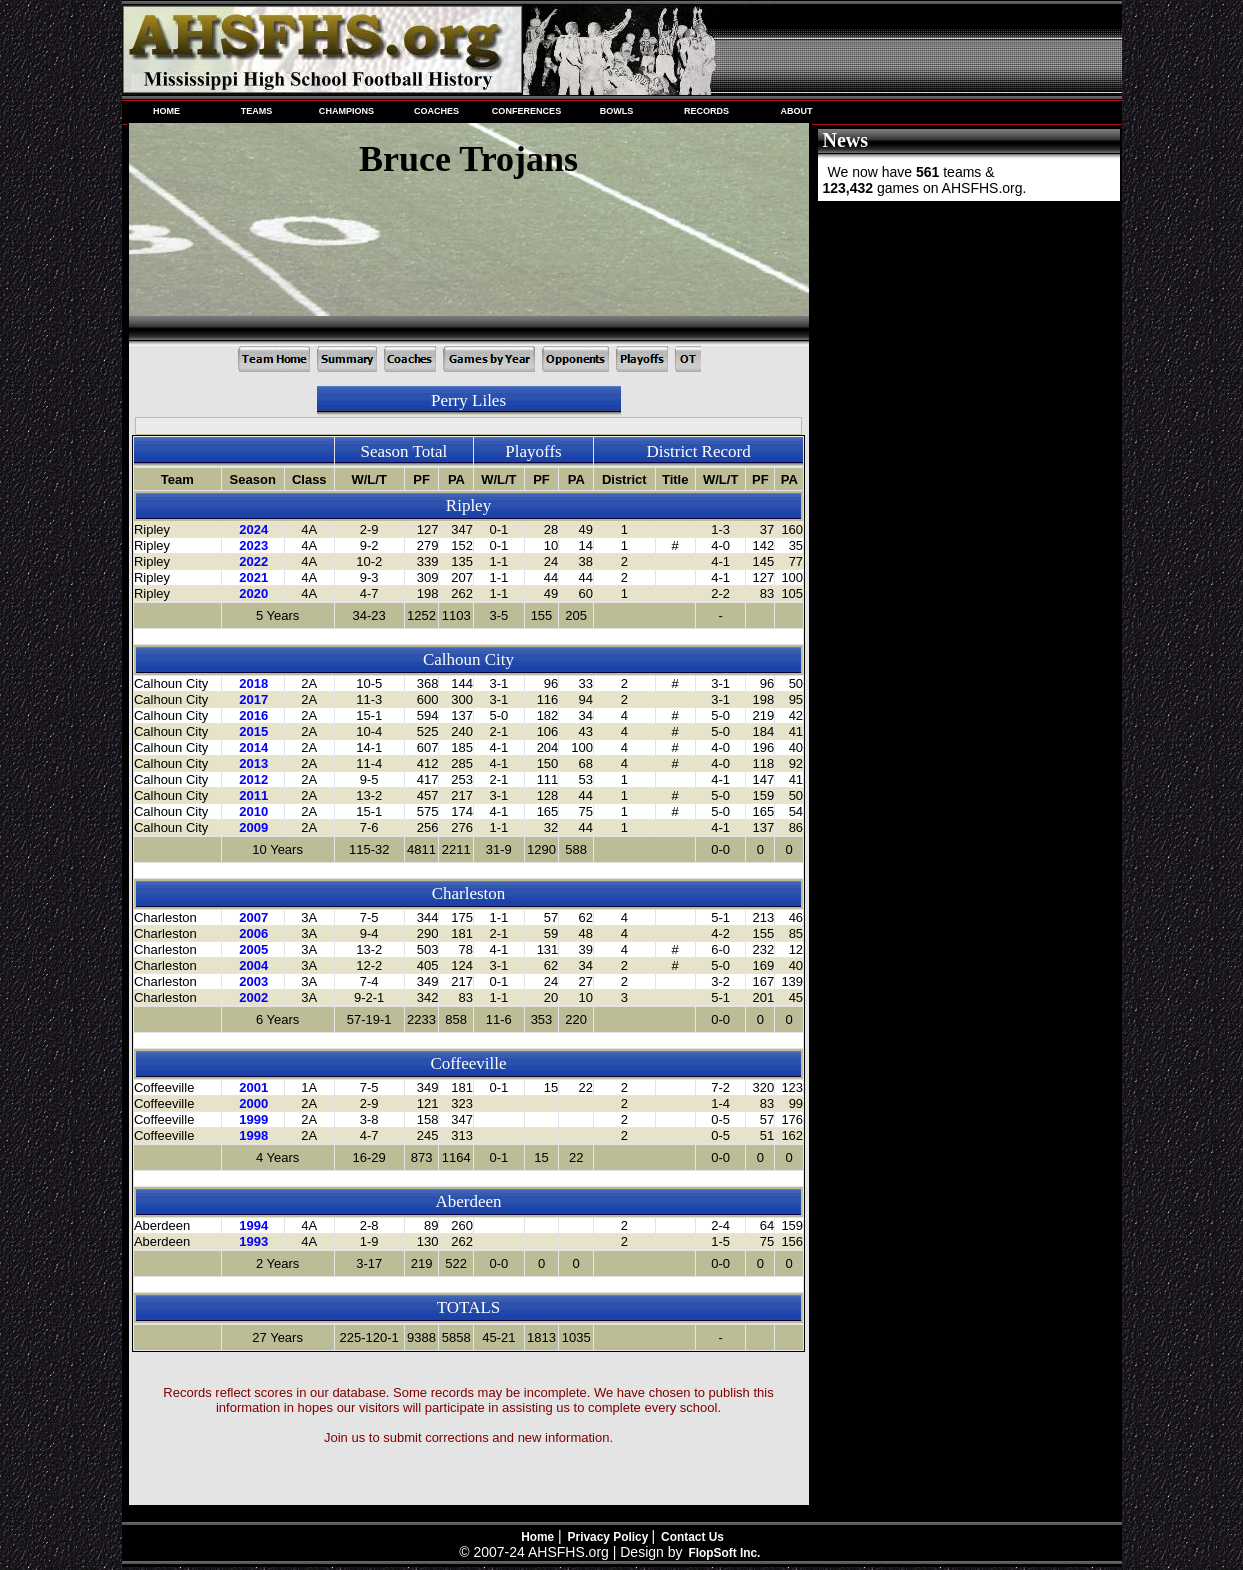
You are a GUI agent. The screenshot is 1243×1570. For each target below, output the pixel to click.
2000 (253, 1103)
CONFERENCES (526, 111)
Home (537, 1537)
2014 (253, 747)
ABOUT (796, 111)
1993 (253, 1241)
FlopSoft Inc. (724, 1553)
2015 (253, 731)
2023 (253, 545)
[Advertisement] (967, 338)
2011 (253, 795)
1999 (253, 1119)
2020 (253, 593)
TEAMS (257, 111)
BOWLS (617, 111)
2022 (253, 561)
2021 (253, 577)
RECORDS (706, 111)
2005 (253, 949)
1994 (253, 1225)
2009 (253, 827)
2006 (253, 933)
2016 (253, 715)
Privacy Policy (610, 1537)
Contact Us (692, 1537)
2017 (253, 699)
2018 (253, 683)
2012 (253, 779)
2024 (253, 529)
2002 (253, 997)
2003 (253, 981)
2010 (253, 811)
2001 (253, 1087)
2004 (253, 965)
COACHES (436, 111)
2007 (253, 917)
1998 (253, 1135)
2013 (253, 763)
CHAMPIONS (346, 111)
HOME (166, 111)
